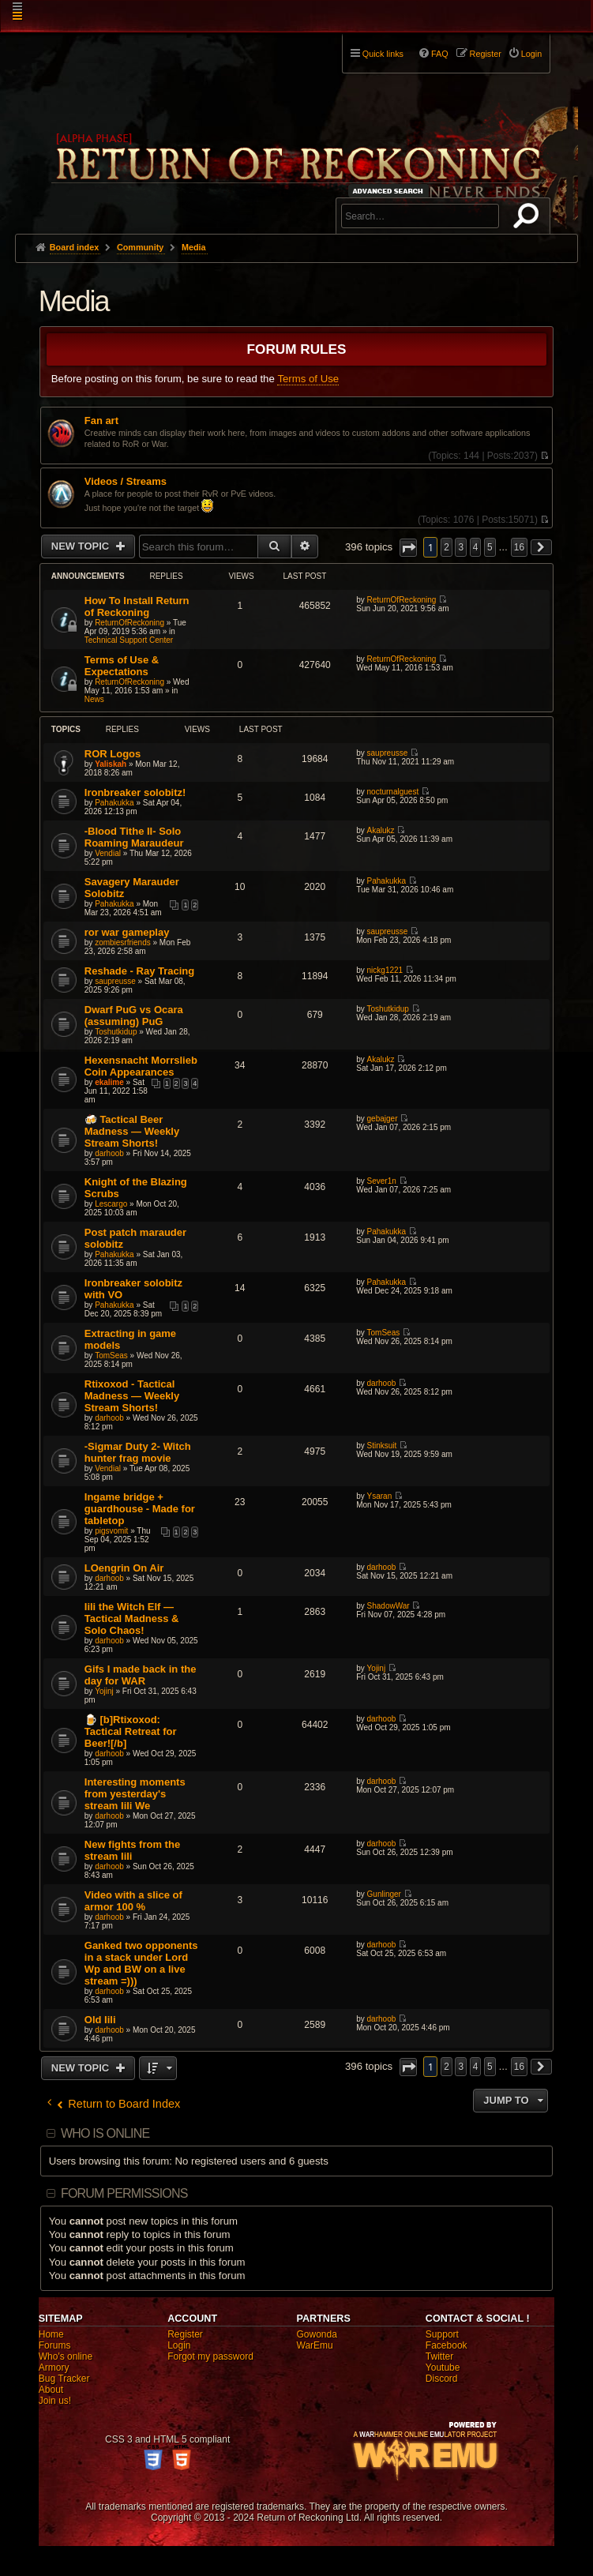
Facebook (446, 2345)
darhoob (109, 1153)
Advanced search (390, 190)
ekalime (109, 1082)
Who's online (65, 2356)
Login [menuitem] (531, 53)
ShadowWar (388, 1606)
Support (442, 2334)
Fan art (101, 420)
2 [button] (446, 547)
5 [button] (490, 547)
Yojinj (104, 1691)
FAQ (440, 53)
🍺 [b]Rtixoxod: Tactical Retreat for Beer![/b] (130, 1731)
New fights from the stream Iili (132, 1850)
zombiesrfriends (123, 942)
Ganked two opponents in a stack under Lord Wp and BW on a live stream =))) (141, 1963)
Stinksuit (382, 1445)
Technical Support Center (128, 640)
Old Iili (100, 2020)
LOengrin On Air (124, 1568)
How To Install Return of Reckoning (137, 606)
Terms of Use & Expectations (121, 666)
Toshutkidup (116, 1031)
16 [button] (519, 547)
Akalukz (381, 830)
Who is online (105, 2133)
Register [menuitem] (485, 53)
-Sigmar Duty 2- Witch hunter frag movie (137, 1452)
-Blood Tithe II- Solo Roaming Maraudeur (134, 837)
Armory (54, 2367)
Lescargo (111, 1204)
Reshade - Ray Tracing (139, 971)
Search (529, 219)
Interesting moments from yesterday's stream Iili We (135, 1794)
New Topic (81, 546)
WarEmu (315, 2345)
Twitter (439, 2356)
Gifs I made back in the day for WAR (140, 1675)
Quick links (382, 53)
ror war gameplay (127, 932)
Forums (55, 2345)
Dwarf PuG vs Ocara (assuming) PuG (133, 1015)
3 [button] (461, 547)
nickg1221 (385, 970)
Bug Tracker (64, 2378)
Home (51, 2334)
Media (74, 301)
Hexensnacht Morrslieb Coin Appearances (140, 1066)
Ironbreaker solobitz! (135, 792)
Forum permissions (124, 2193)
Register (185, 2334)
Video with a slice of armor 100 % (133, 1901)
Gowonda (317, 2334)
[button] (408, 548)
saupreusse (387, 753)
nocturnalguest (393, 791)
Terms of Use (308, 379)
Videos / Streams (125, 481)
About (51, 2389)
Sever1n (381, 1181)
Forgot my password (210, 2356)
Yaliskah (110, 764)
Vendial (108, 853)
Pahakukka (114, 802)
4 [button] (476, 547)
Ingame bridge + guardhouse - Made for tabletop (139, 1508)
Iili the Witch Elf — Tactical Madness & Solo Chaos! (131, 1618)
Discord (442, 2378)
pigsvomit (111, 1530)
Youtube (443, 2367)
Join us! (55, 2400)
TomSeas (111, 1355)
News (94, 699)
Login (178, 2345)
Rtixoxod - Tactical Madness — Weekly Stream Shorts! (131, 1396)
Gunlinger (384, 1894)
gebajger (382, 1118)
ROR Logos (112, 754)
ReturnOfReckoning (129, 622)
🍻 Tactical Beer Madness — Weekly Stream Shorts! (131, 1131)
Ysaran (379, 1496)
